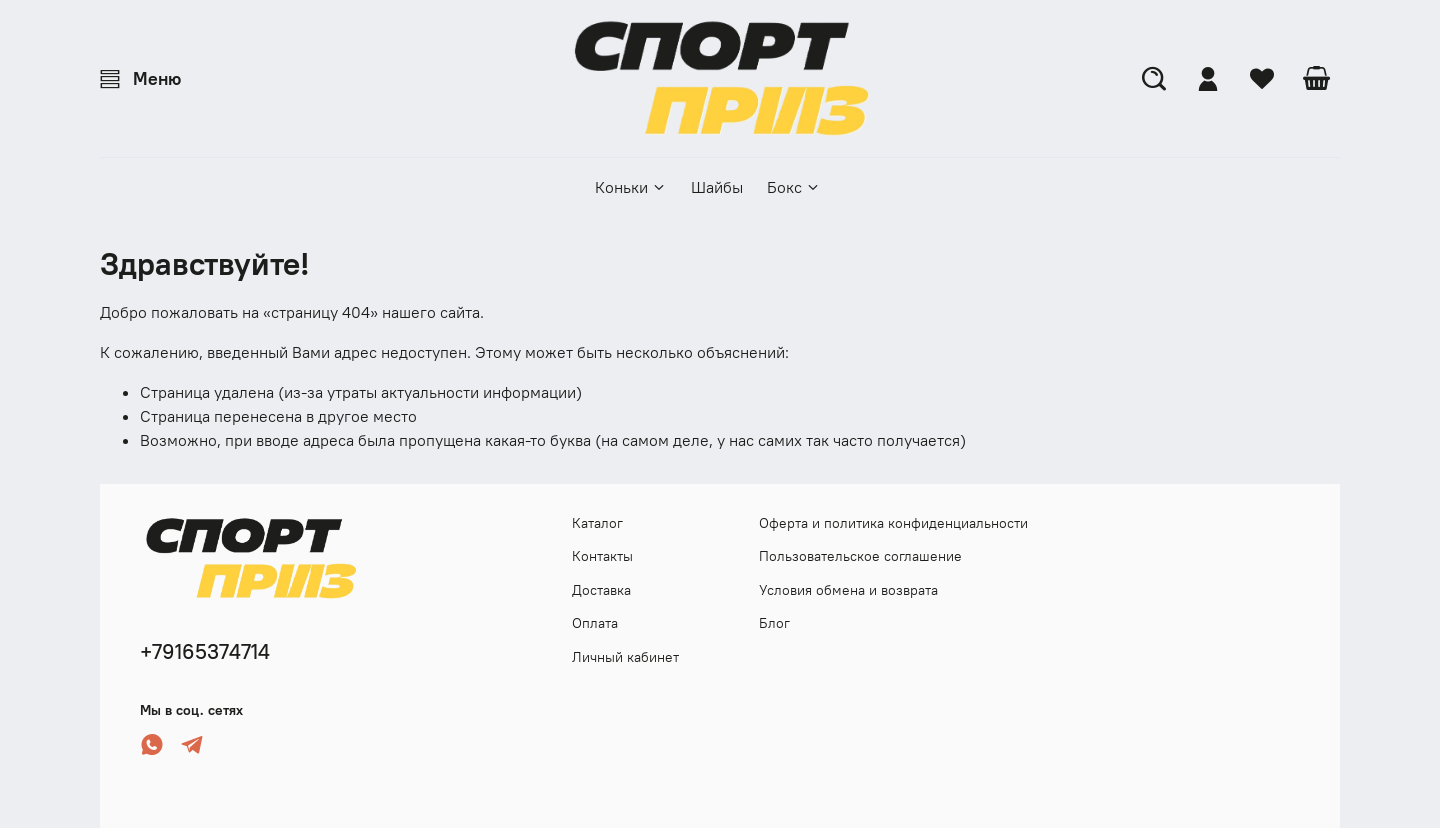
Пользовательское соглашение (860, 556)
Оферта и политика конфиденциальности (893, 523)
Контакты (602, 556)
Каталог (597, 523)
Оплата (595, 623)
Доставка (601, 590)
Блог (774, 623)
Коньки (631, 187)
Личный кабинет (625, 657)
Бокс (794, 187)
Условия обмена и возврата (848, 590)
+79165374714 (205, 651)
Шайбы (717, 187)
